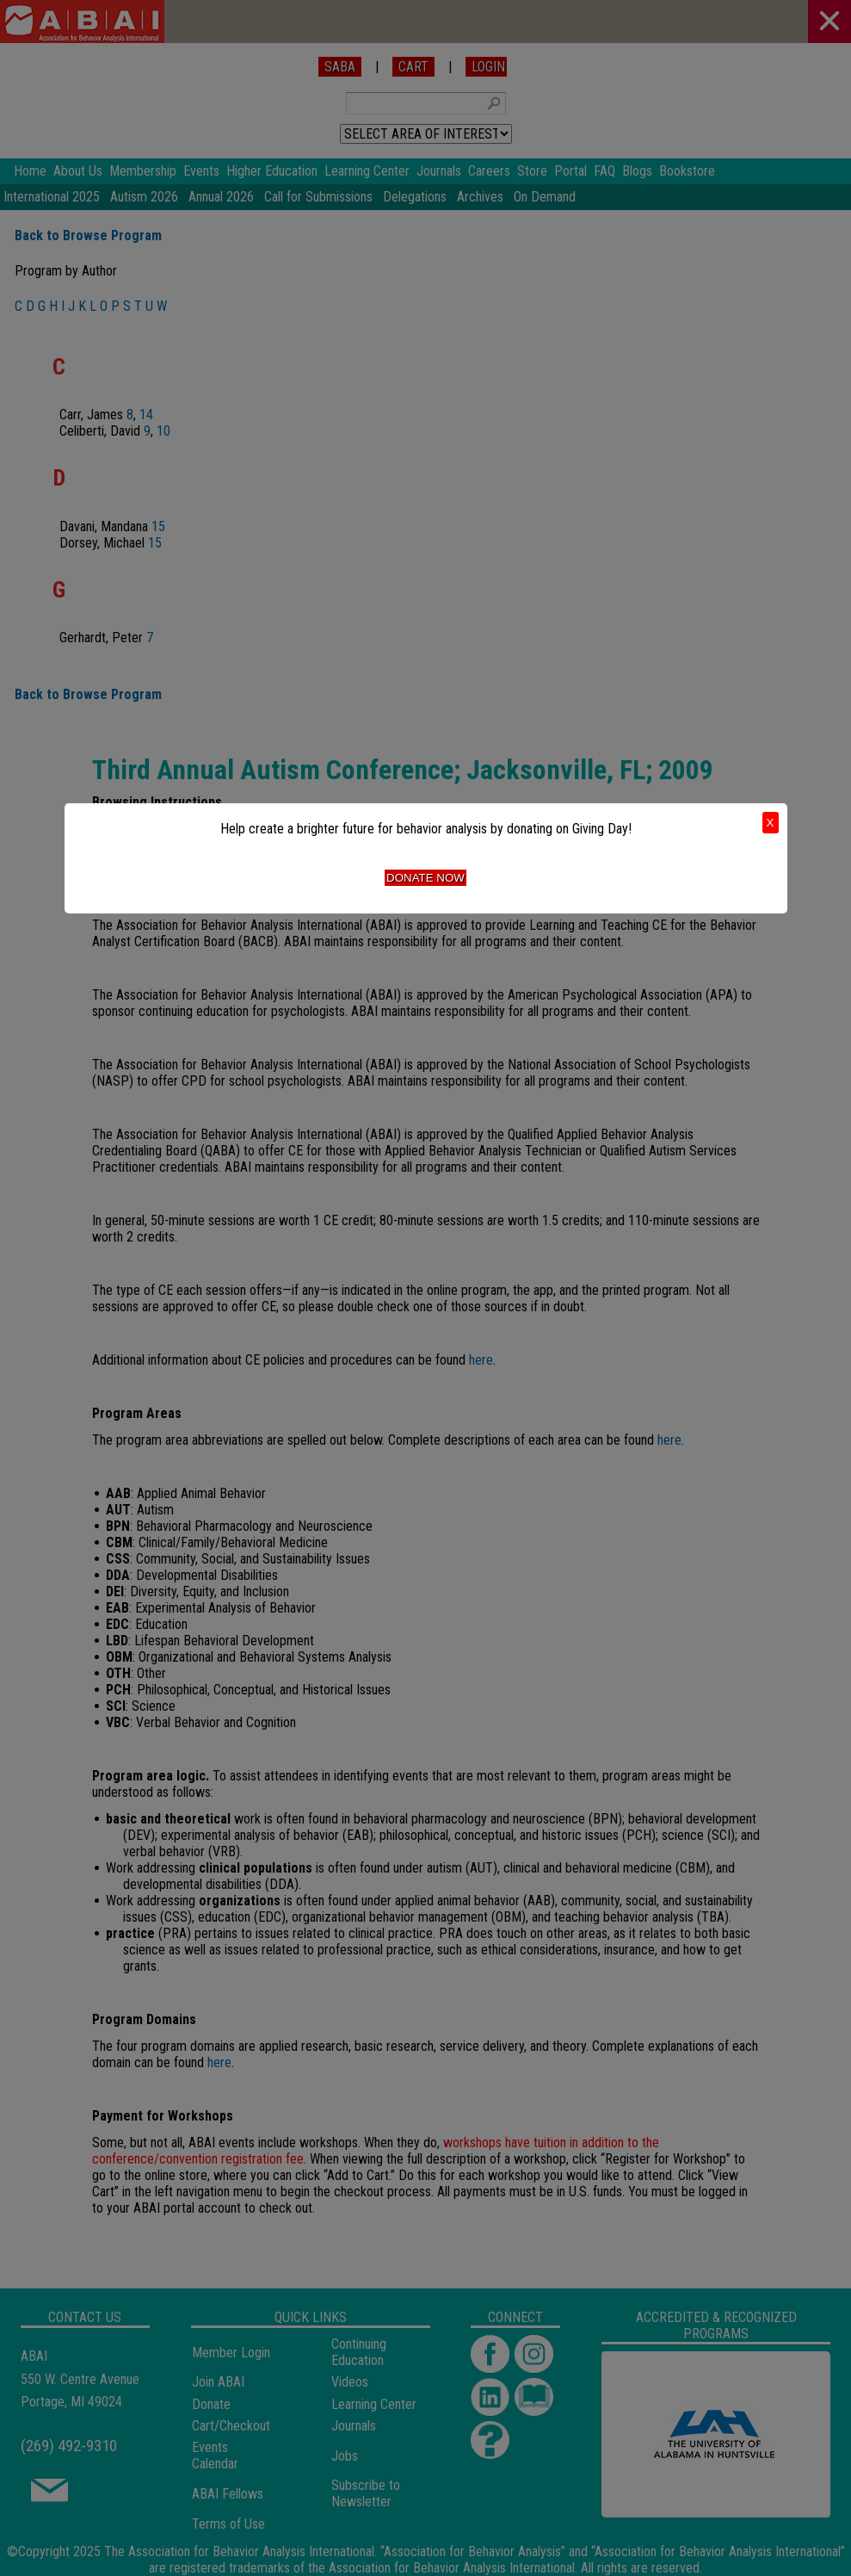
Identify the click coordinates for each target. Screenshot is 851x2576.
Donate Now (425, 877)
